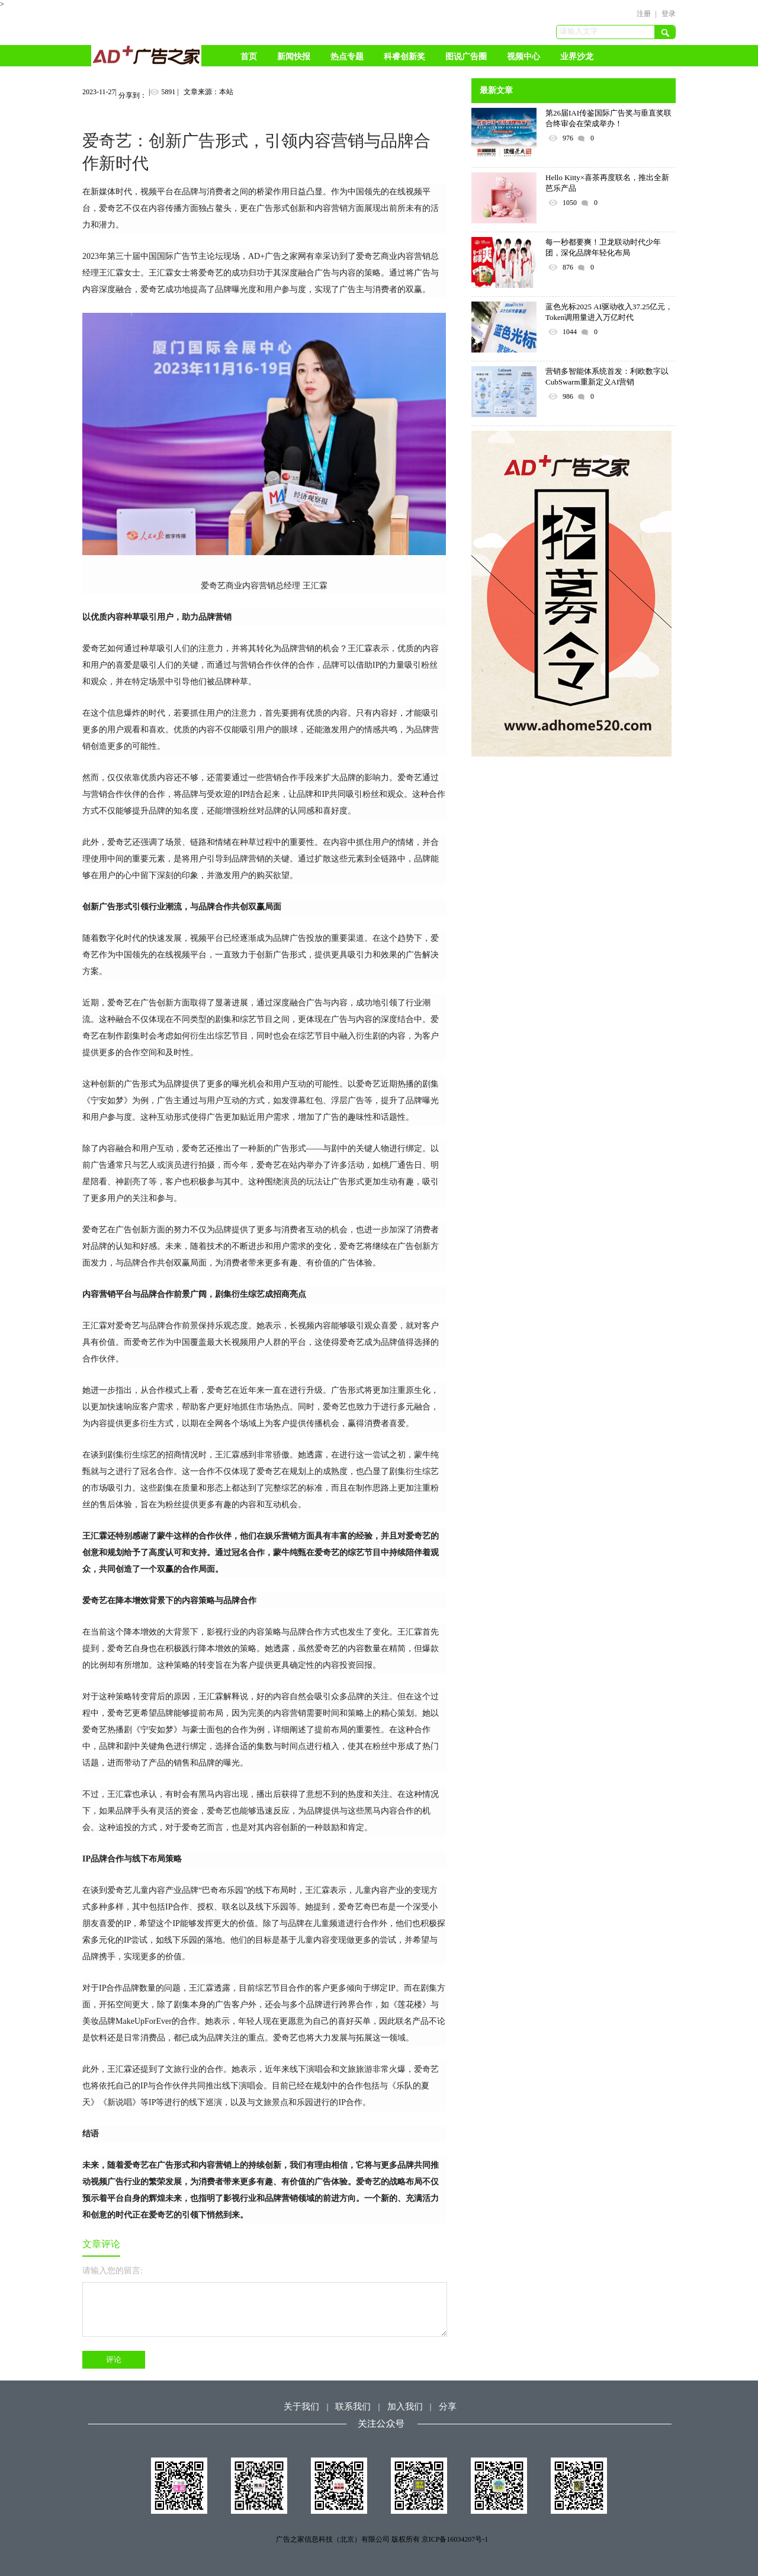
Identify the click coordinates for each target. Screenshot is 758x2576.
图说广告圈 (466, 56)
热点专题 (347, 56)
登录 (668, 13)
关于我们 (301, 2406)
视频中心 (523, 56)
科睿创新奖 (404, 56)
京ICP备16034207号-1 (455, 2539)
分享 (448, 2406)
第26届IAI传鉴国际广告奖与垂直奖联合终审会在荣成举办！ (608, 118)
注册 (644, 13)
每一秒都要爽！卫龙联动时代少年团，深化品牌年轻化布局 (603, 247)
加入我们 (405, 2406)
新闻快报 (293, 56)
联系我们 (353, 2406)
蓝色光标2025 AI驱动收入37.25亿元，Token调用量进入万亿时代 (609, 312)
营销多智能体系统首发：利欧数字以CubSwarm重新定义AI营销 (607, 376)
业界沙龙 (576, 56)
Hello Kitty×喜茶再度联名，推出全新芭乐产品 (607, 183)
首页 (248, 56)
